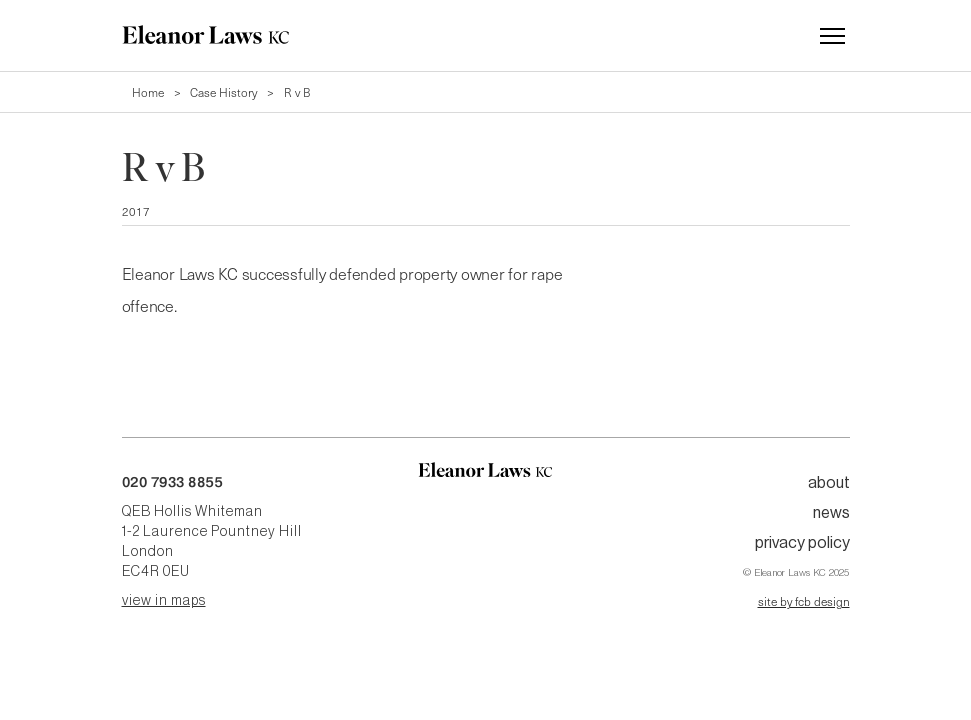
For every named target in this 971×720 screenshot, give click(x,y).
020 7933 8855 (172, 482)
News (831, 513)
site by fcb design (804, 601)
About (829, 483)
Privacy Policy (802, 543)
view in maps (164, 601)
